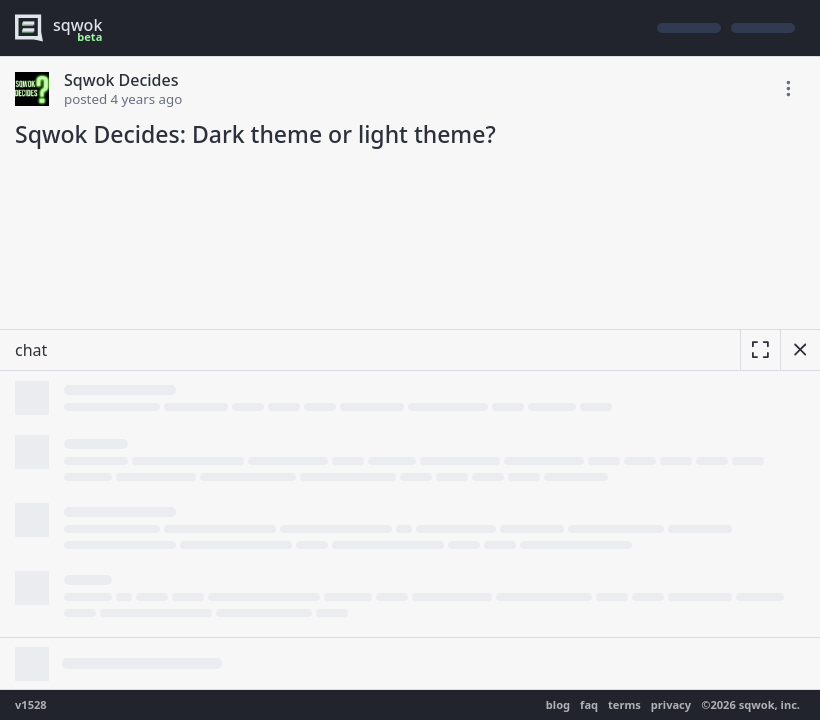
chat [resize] (31, 350)
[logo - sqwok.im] (63, 28)
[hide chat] (800, 350)
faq (589, 704)
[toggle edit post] (788, 89)
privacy (671, 704)
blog (558, 704)
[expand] (760, 350)
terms (624, 704)
